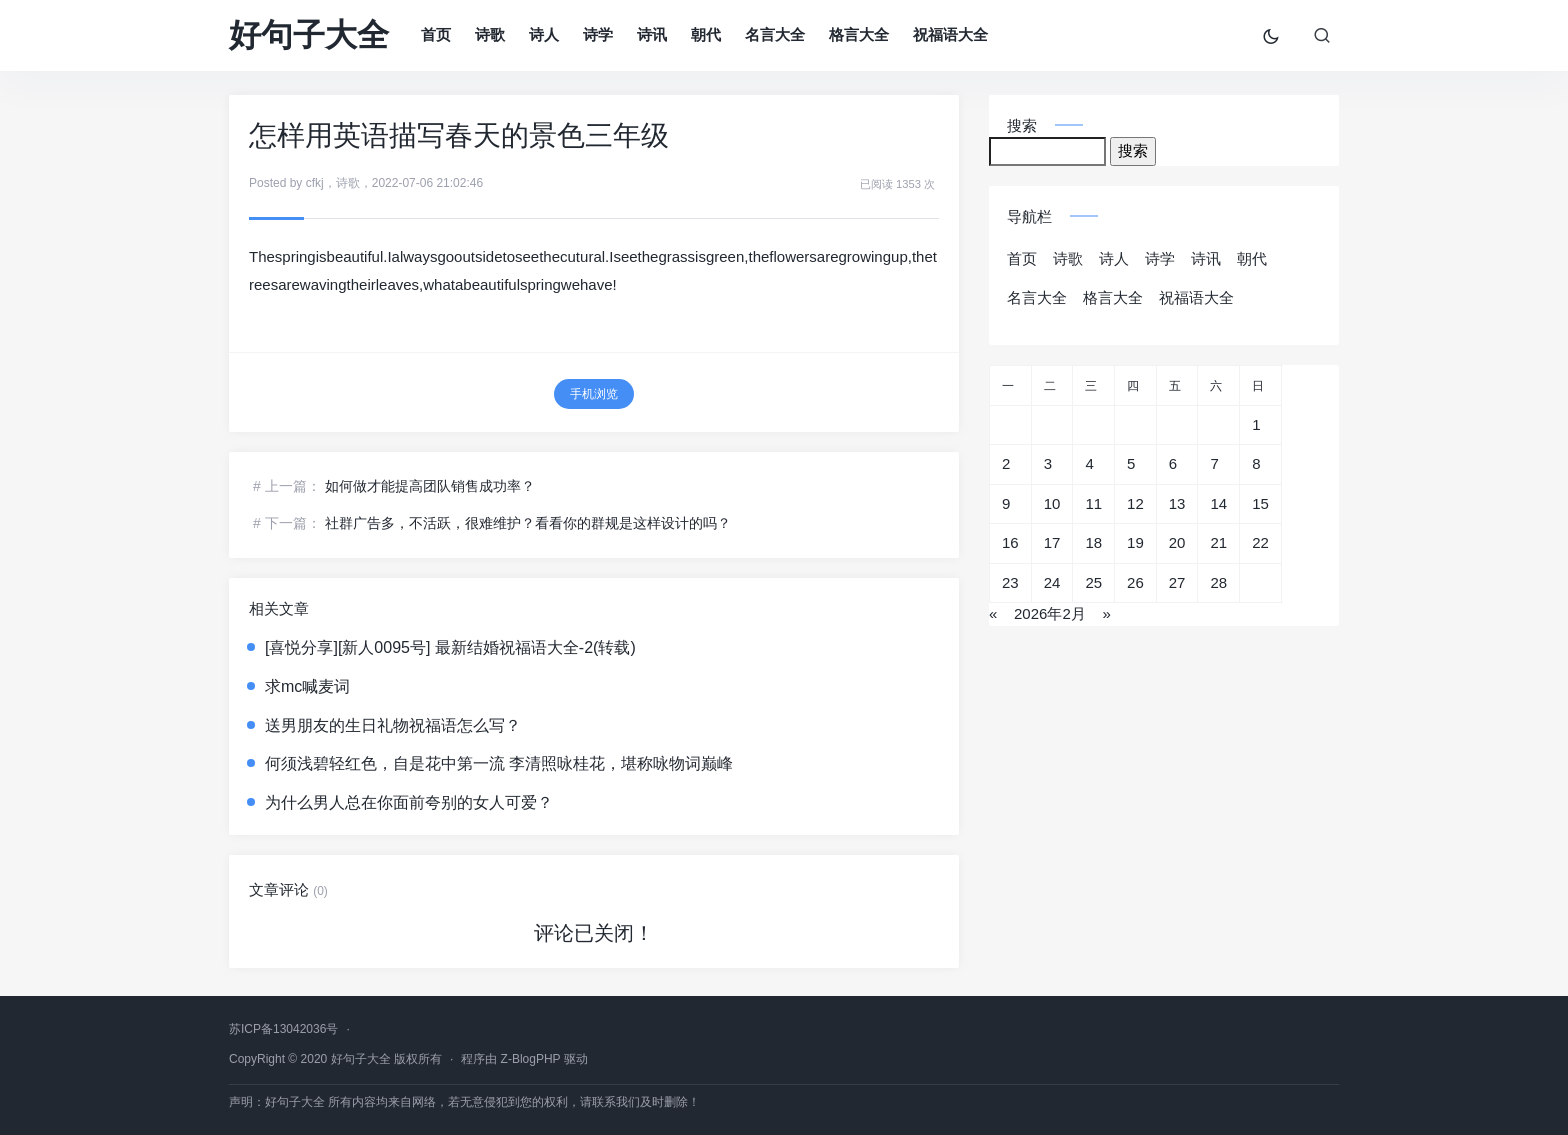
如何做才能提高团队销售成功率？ (430, 486)
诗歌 (490, 34)
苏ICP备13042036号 (283, 1029)
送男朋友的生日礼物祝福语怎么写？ (393, 725)
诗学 (598, 34)
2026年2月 (1050, 613)
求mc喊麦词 (307, 686)
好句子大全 (309, 35)
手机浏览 (594, 394)
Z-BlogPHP (531, 1059)
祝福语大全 (950, 34)
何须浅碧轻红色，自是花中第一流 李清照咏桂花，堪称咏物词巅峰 (499, 763)
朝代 (706, 34)
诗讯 (652, 34)
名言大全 (775, 34)
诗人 (544, 34)
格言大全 (859, 34)
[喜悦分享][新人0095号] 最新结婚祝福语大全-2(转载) (450, 647)
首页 (436, 34)
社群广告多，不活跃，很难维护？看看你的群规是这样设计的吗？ (528, 523)
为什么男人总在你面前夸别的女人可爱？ (409, 802)
